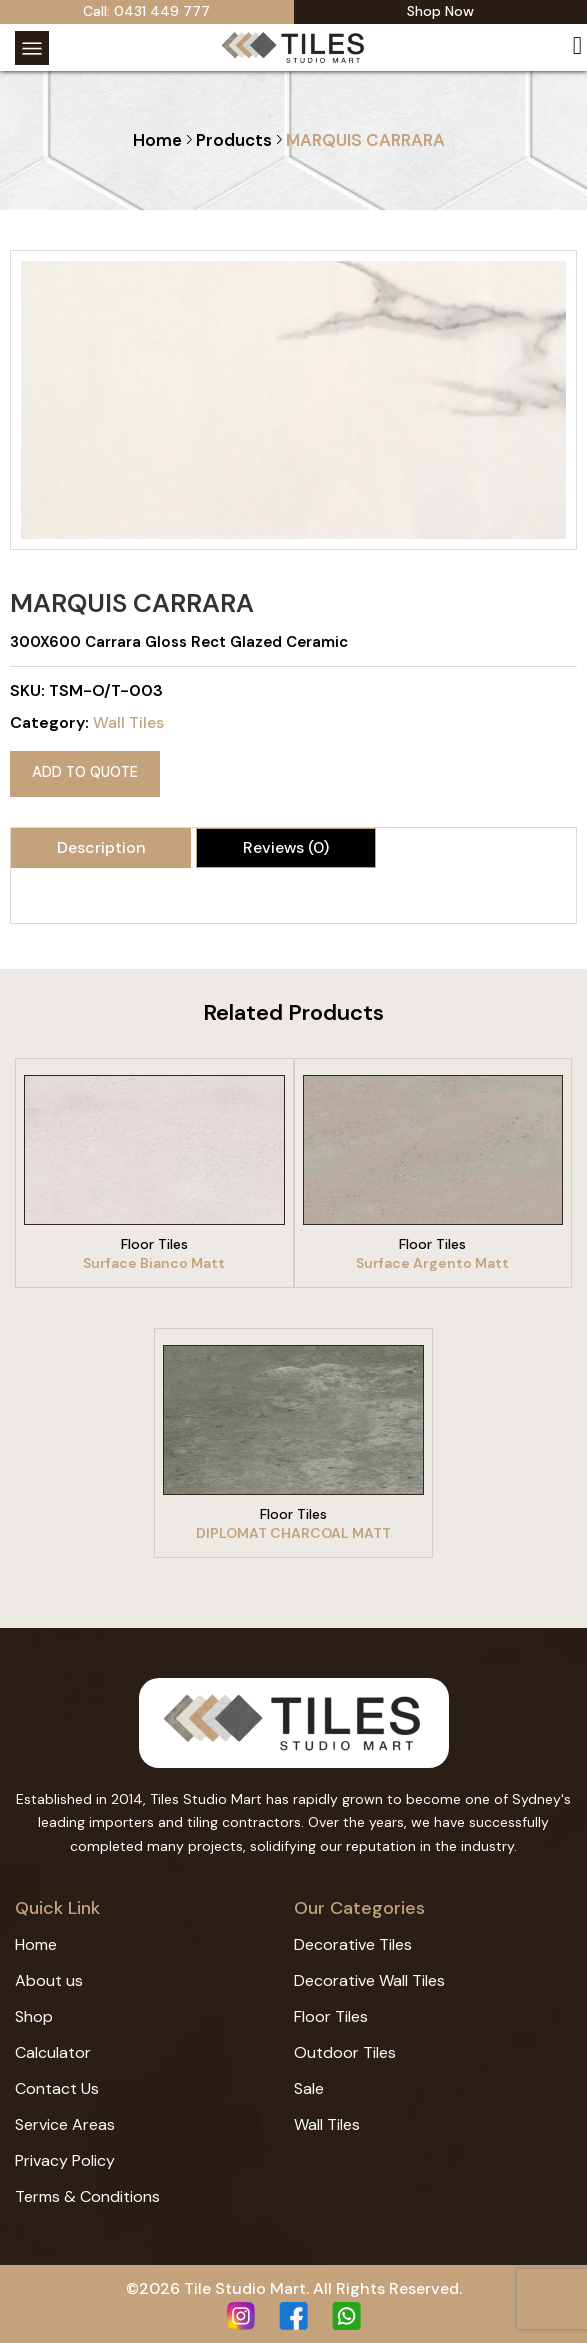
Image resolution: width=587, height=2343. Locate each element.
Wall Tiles (128, 722)
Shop (34, 2010)
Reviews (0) (286, 841)
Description (101, 841)
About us (49, 1974)
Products (234, 140)
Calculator (53, 2046)
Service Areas (65, 2118)
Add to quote (80, 770)
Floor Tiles (331, 2010)
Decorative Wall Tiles (369, 1974)
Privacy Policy (65, 2154)
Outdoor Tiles (345, 2046)
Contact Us (57, 2082)
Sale (309, 2082)
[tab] (101, 842)
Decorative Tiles (353, 1938)
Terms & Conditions (87, 2190)
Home (157, 140)
